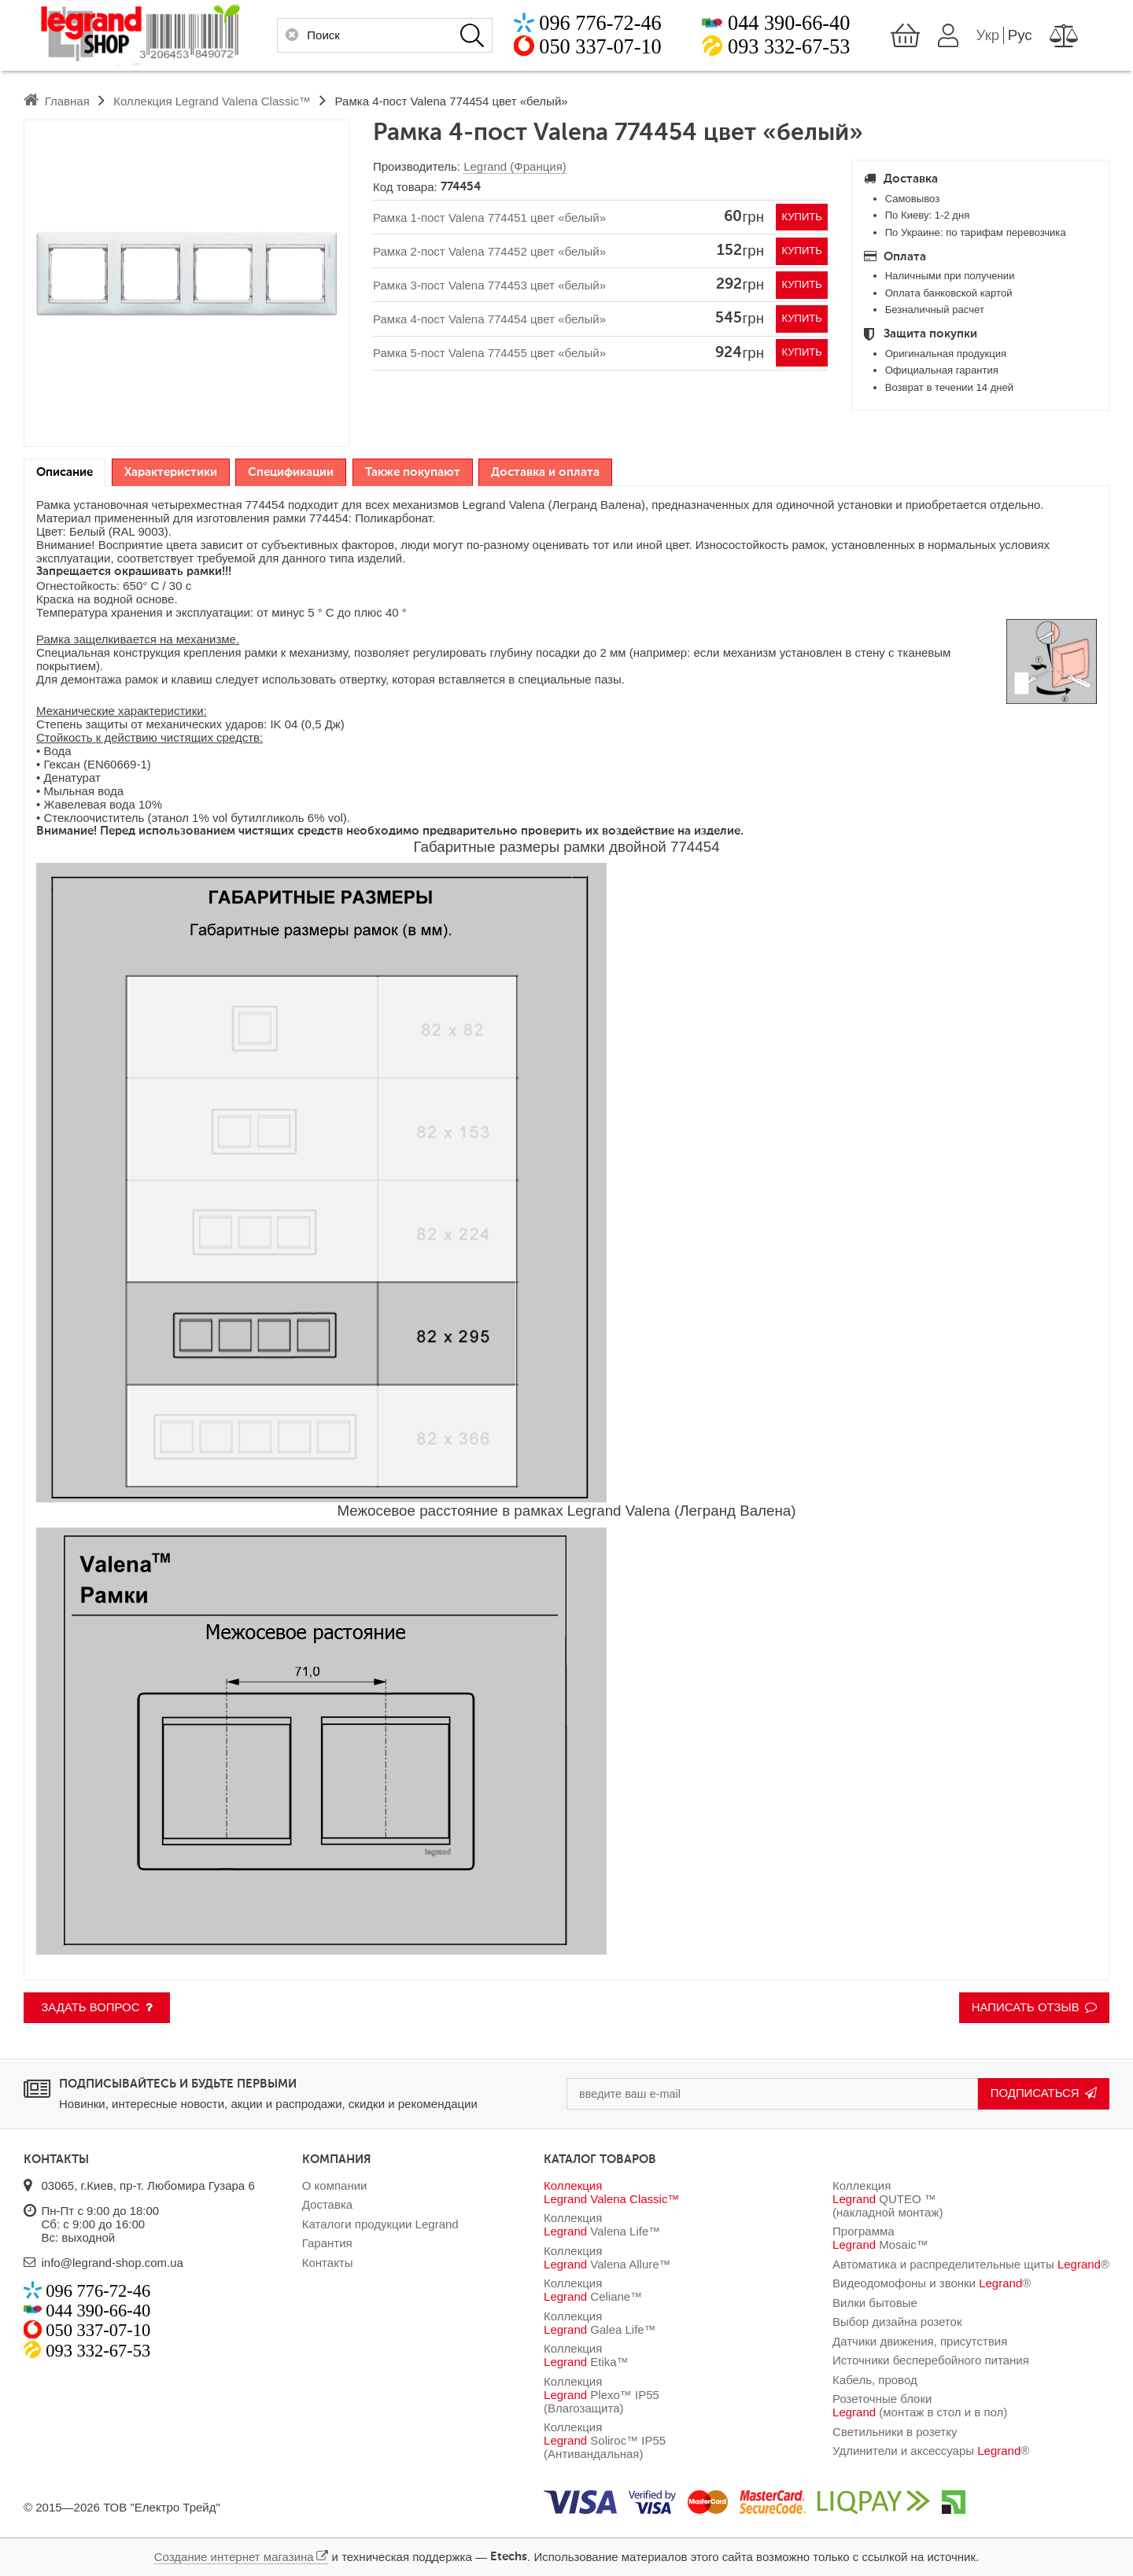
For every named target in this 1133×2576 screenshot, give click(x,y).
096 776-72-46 (583, 23)
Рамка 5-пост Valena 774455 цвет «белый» (489, 353)
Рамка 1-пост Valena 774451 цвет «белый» (489, 217)
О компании (334, 2185)
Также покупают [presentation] (412, 472)
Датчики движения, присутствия (919, 2341)
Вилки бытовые (874, 2302)
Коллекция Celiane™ (593, 2289)
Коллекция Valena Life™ (602, 2224)
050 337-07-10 (583, 46)
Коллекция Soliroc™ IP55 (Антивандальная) (605, 2440)
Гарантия (327, 2243)
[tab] (64, 473)
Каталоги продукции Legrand (380, 2224)
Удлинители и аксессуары (930, 2450)
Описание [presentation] (64, 472)
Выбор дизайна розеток (896, 2321)
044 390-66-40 (789, 23)
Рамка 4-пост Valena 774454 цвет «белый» (489, 319)
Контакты (327, 2262)
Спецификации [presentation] (291, 472)
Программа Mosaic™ (880, 2237)
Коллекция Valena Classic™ (611, 2192)
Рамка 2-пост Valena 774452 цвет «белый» (489, 251)
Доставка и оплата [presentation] (545, 472)
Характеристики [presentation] (170, 472)
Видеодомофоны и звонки (931, 2283)
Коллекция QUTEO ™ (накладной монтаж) (887, 2199)
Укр (1005, 35)
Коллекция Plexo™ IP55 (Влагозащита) (601, 2395)
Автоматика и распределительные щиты (970, 2264)
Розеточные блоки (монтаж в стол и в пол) (919, 2405)
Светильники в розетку (894, 2431)
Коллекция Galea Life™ (600, 2322)
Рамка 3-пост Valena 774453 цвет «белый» (489, 285)
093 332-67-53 (789, 46)
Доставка (327, 2204)
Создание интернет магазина (234, 2556)
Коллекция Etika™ (586, 2355)
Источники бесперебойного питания (930, 2360)
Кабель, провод (874, 2379)
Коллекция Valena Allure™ (607, 2257)
